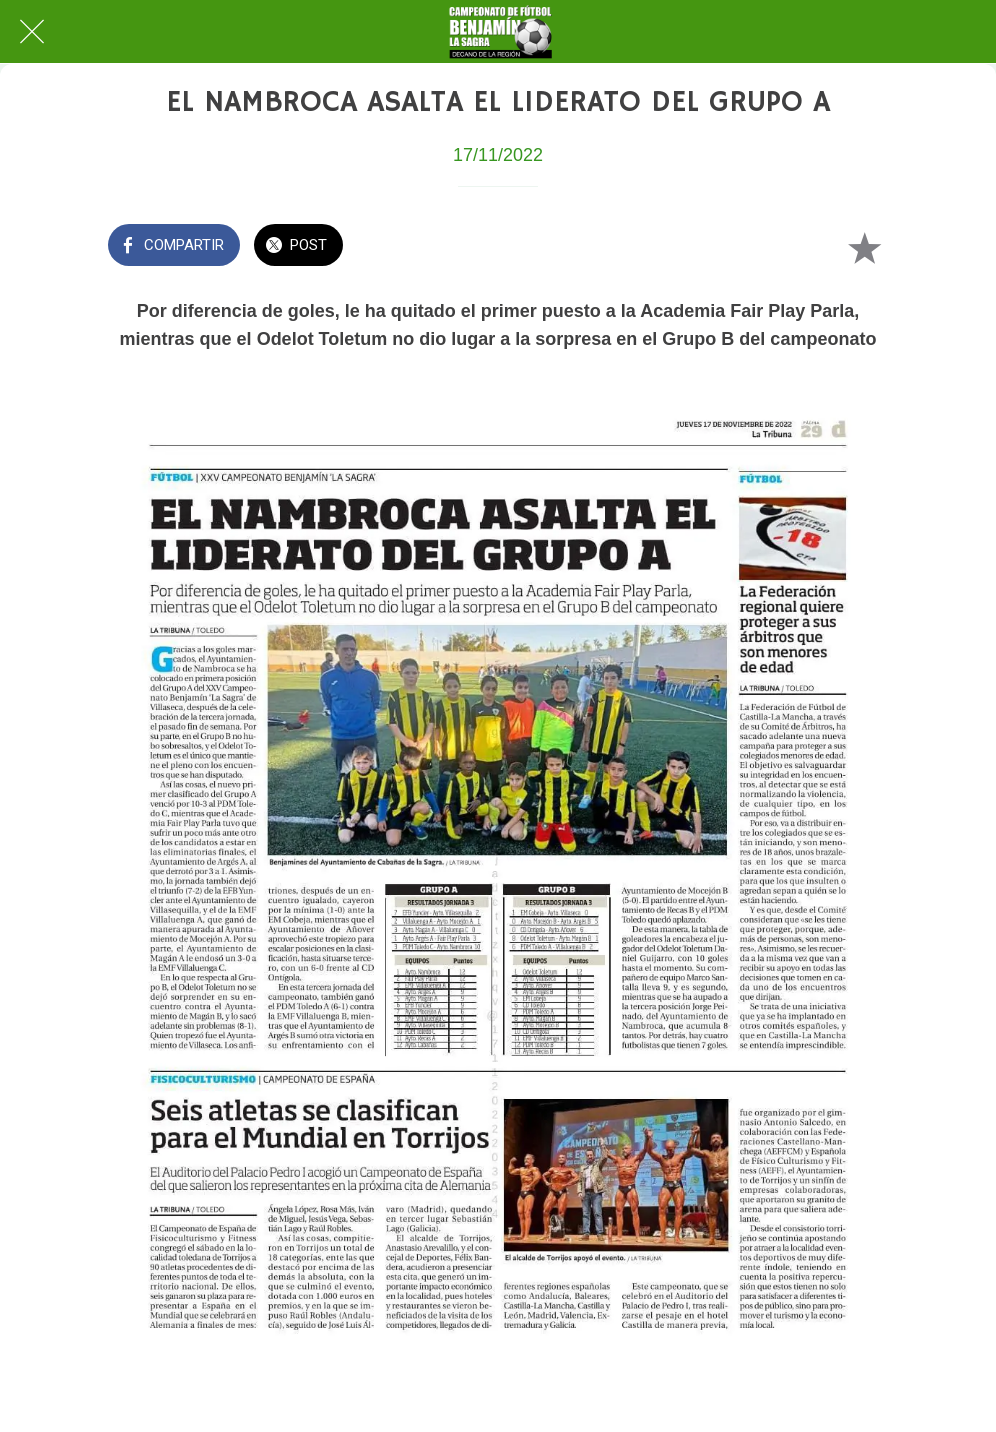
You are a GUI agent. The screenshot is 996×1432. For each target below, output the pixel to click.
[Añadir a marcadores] (864, 247)
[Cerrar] (32, 32)
